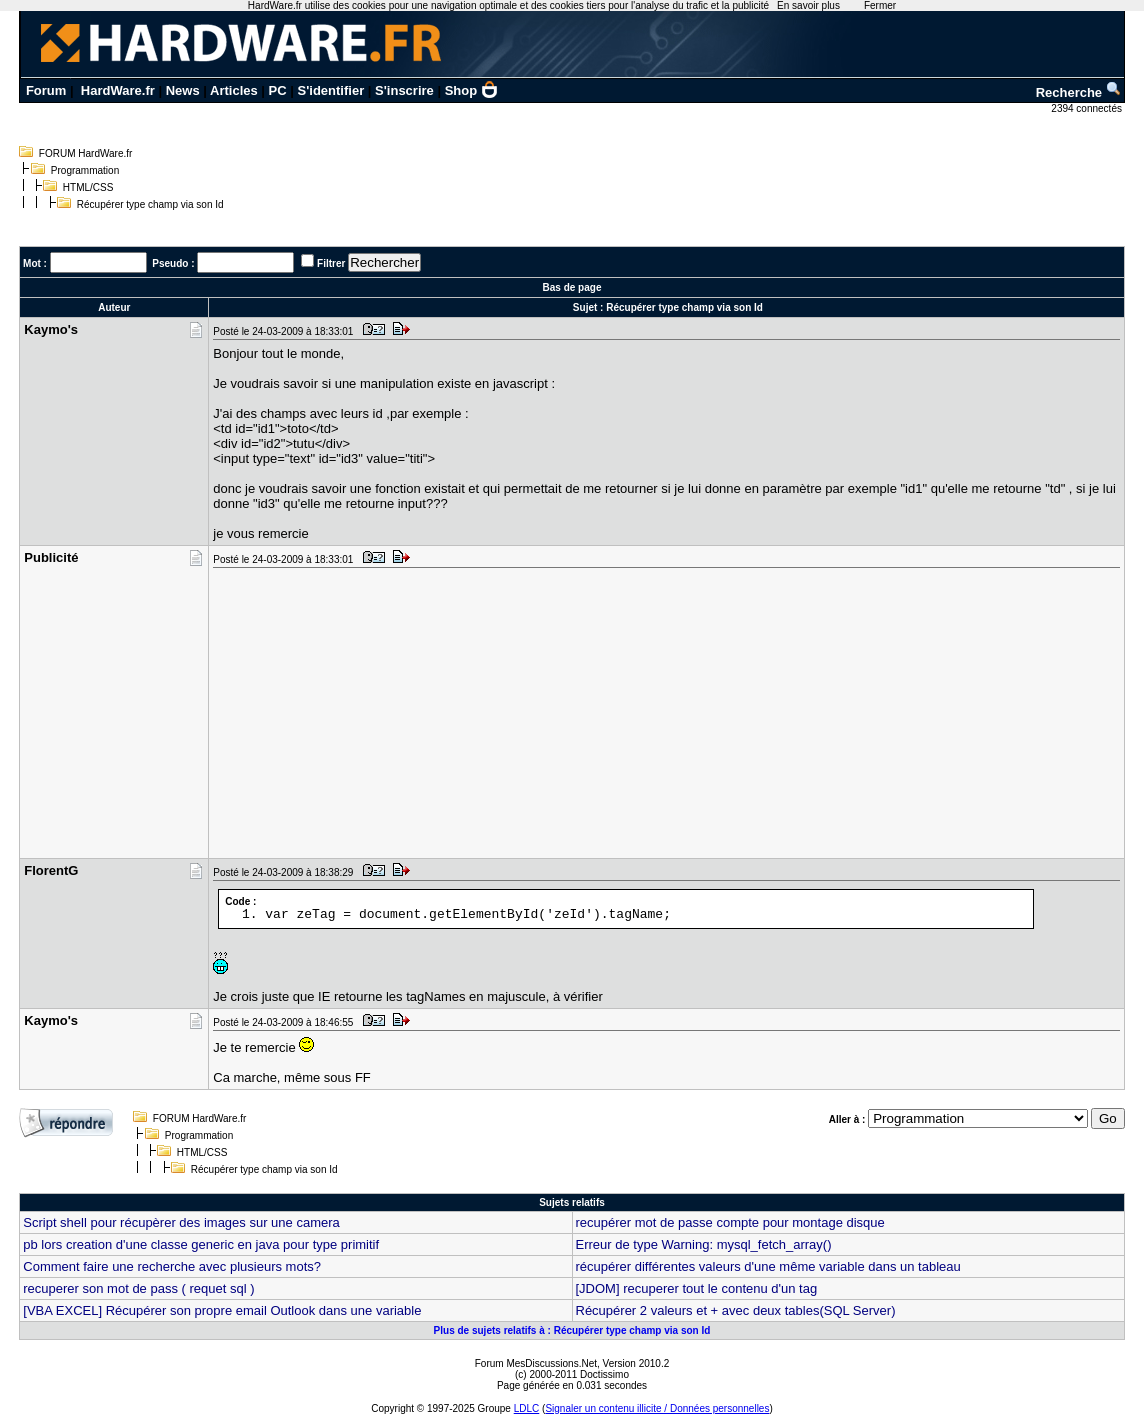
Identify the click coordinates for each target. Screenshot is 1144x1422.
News (183, 90)
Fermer (880, 5)
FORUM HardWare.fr (86, 153)
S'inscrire (404, 90)
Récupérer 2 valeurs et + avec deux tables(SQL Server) (736, 1310)
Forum (46, 90)
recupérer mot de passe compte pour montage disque (730, 1222)
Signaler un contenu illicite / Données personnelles (657, 1408)
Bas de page (572, 287)
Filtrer (331, 263)
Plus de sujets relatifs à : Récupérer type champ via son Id (572, 1330)
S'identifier (331, 90)
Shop (472, 90)
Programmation (85, 170)
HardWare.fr (118, 90)
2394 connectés (1087, 108)
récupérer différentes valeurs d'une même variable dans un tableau (768, 1266)
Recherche (1079, 92)
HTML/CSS (88, 187)
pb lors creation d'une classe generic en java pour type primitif (201, 1244)
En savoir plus (808, 5)
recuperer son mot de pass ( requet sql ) (138, 1288)
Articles (234, 90)
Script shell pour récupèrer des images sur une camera (181, 1222)
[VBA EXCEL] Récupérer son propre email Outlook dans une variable (222, 1310)
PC (278, 90)
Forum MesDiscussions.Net (536, 1363)
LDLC (527, 1408)
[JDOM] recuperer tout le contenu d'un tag (697, 1288)
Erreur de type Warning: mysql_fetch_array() (704, 1244)
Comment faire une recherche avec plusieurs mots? (172, 1266)
